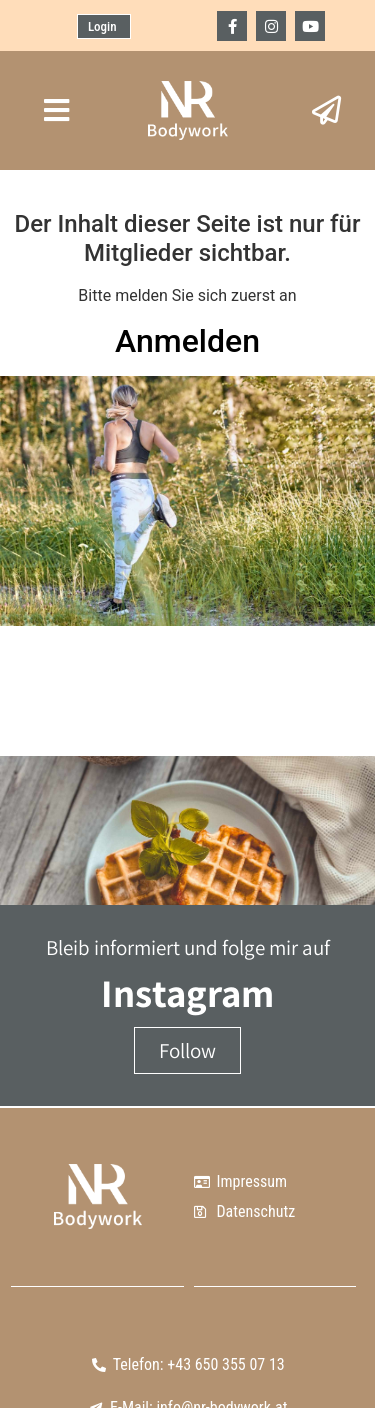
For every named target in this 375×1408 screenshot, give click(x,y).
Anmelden (187, 341)
